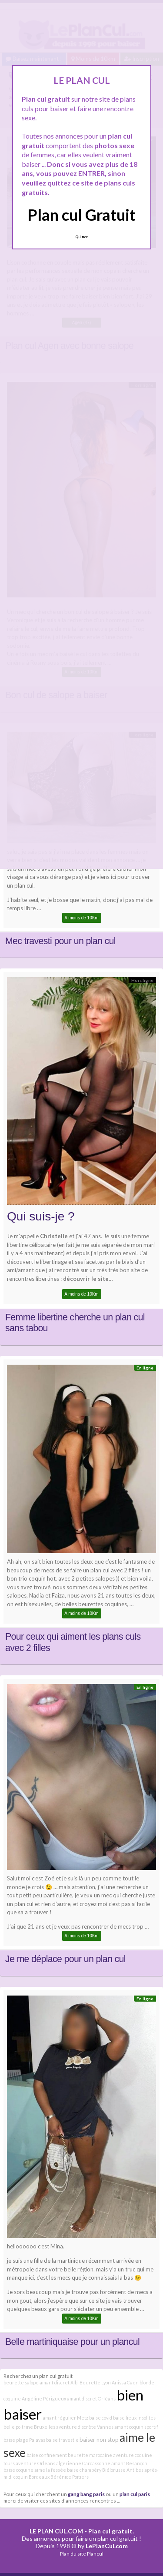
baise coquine (18, 2470)
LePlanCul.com (107, 2545)
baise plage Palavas (24, 2440)
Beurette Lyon (95, 2382)
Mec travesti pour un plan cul (60, 941)
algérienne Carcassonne (83, 2463)
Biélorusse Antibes (122, 2470)
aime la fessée (50, 2470)
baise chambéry (84, 2470)
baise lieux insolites (134, 2417)
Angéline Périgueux (44, 2398)
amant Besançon (129, 2463)
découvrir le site (86, 1278)
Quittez (81, 237)
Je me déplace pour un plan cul (65, 1959)
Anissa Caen (125, 2382)
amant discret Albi (59, 2382)
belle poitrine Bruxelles (29, 2427)
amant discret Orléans (91, 2398)
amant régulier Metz (65, 2417)
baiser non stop (99, 2439)
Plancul (95, 2553)
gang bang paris (86, 2494)
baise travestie (62, 2440)
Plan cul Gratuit (81, 214)
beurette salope (21, 2382)
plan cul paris (135, 2494)
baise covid (100, 2417)
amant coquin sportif (136, 2427)
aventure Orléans (35, 2463)
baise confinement (47, 2455)
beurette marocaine (90, 2455)
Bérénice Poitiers (69, 2477)
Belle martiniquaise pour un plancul (72, 2342)
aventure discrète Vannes (84, 2427)
